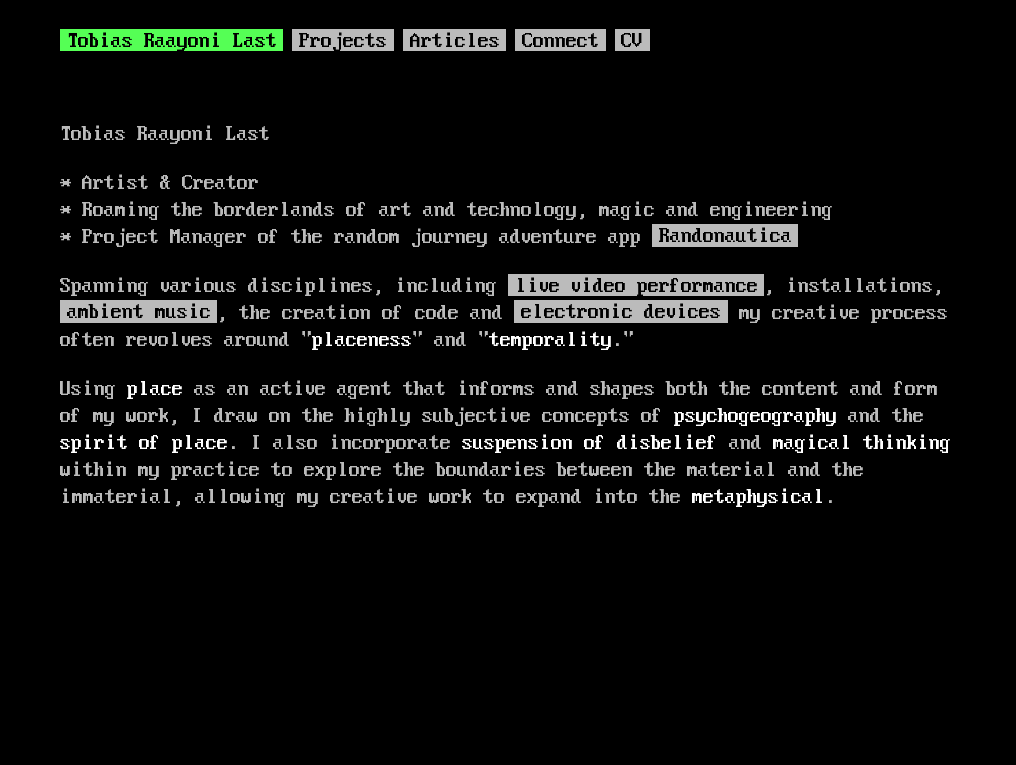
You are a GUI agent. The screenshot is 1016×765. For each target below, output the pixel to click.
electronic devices (621, 314)
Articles (455, 42)
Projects (343, 42)
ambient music (139, 314)
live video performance (636, 287)
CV (632, 42)
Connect (560, 42)
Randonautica (725, 238)
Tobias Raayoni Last (172, 42)
